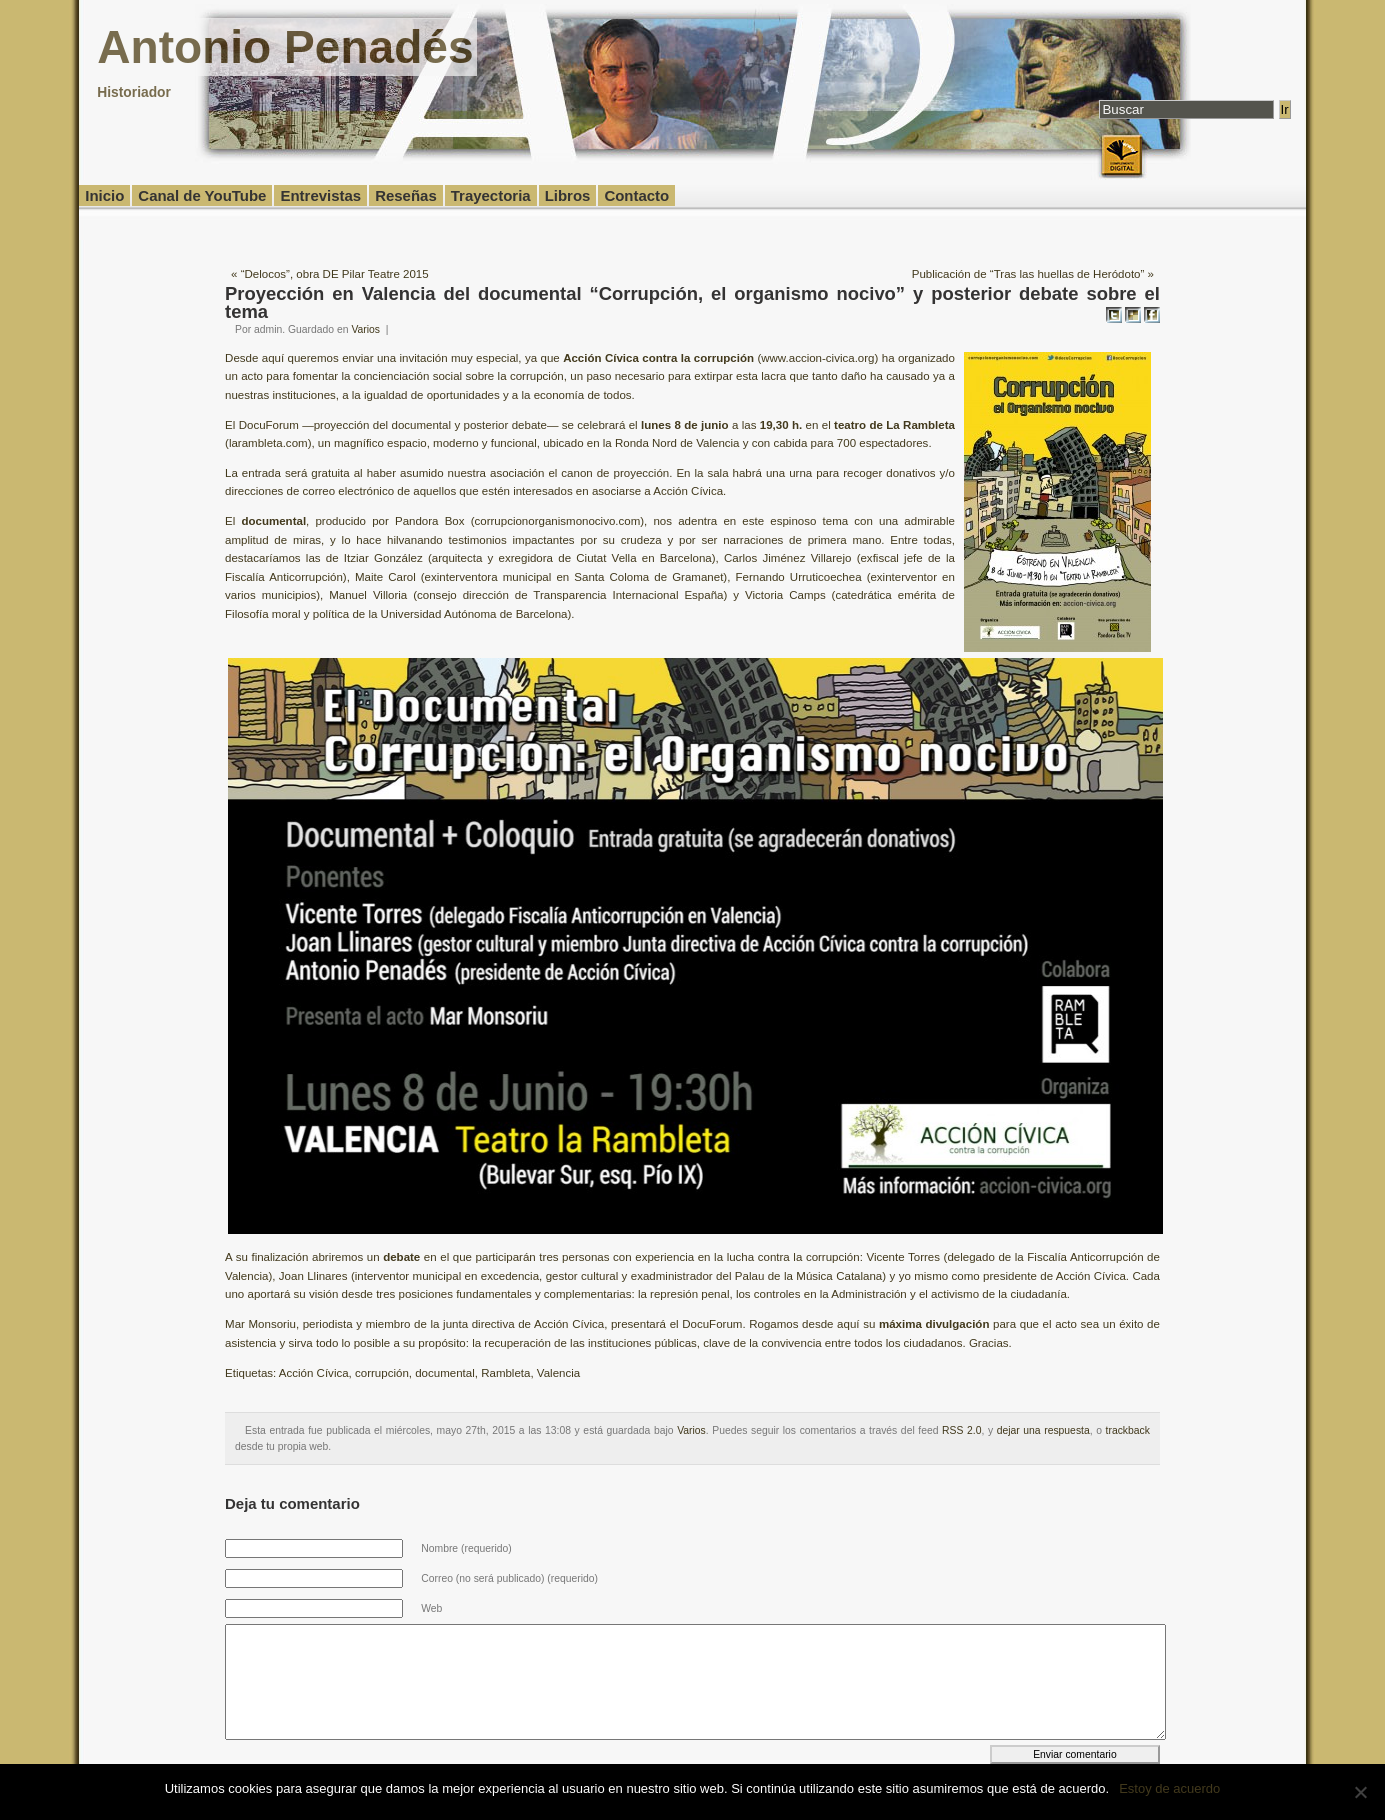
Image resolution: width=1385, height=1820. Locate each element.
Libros (568, 195)
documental (445, 1373)
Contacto (636, 195)
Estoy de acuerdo (1169, 1788)
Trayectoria (491, 195)
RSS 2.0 (961, 1430)
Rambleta (505, 1373)
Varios (365, 329)
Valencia (558, 1373)
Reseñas (406, 195)
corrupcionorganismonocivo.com (558, 521)
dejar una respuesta (1043, 1430)
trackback (1128, 1430)
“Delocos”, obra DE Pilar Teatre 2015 (335, 274)
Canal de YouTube (202, 195)
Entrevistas (320, 195)
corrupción (382, 1373)
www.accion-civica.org (817, 358)
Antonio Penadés (285, 47)
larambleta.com (268, 443)
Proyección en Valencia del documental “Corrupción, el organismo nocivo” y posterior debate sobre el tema (692, 302)
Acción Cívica (314, 1373)
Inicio (104, 195)
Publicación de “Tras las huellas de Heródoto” (1028, 274)
